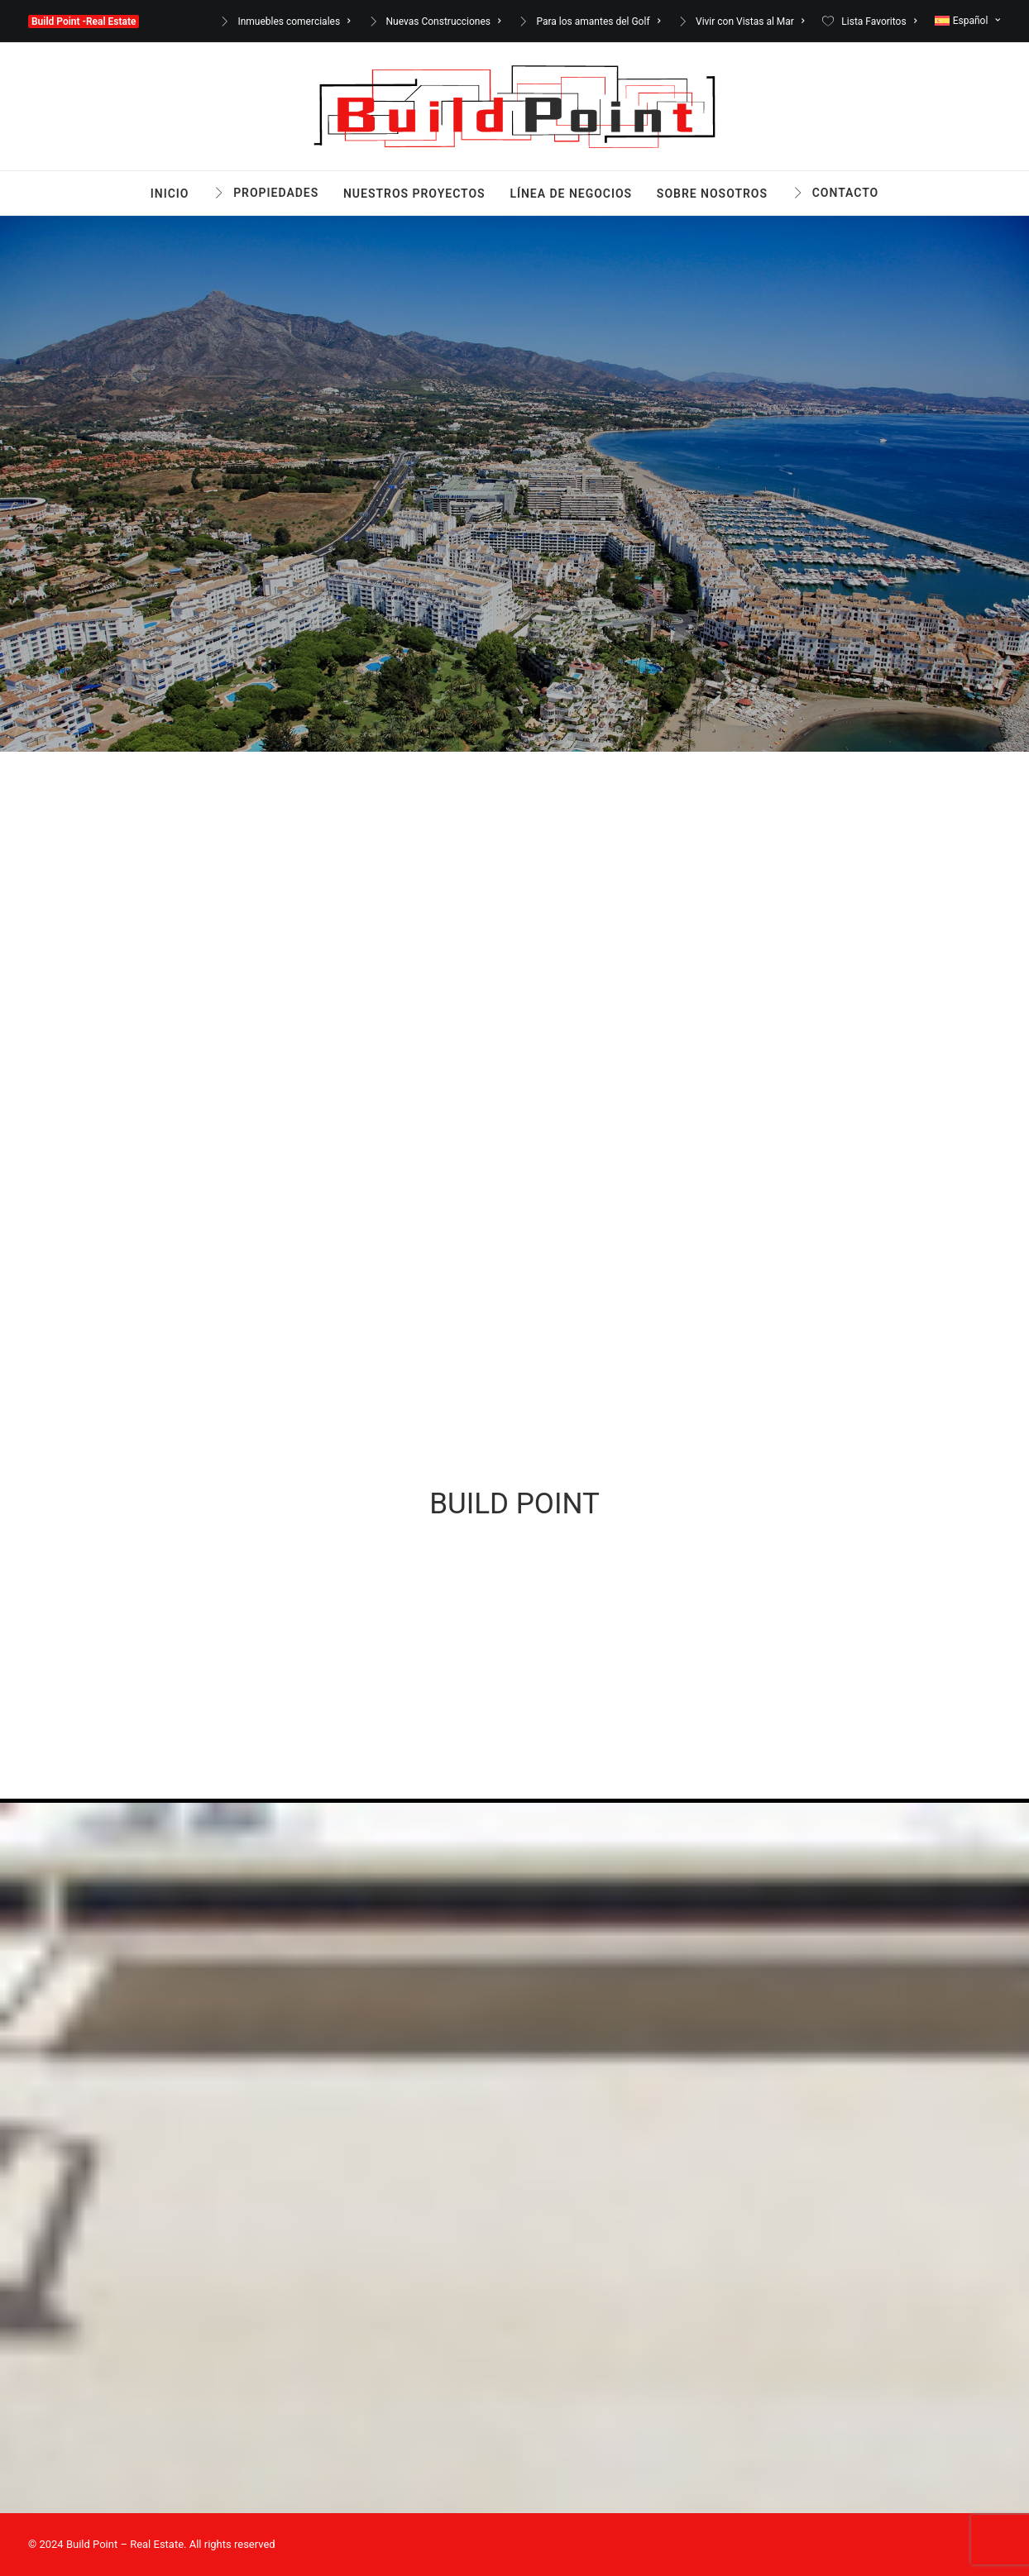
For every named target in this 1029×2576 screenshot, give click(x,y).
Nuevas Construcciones (443, 21)
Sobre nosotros (712, 193)
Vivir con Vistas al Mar (750, 21)
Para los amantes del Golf (598, 21)
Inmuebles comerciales (293, 21)
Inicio (170, 193)
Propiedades (275, 192)
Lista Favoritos (879, 21)
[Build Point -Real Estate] (514, 106)
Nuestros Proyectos (414, 193)
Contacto (845, 192)
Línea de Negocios (571, 193)
